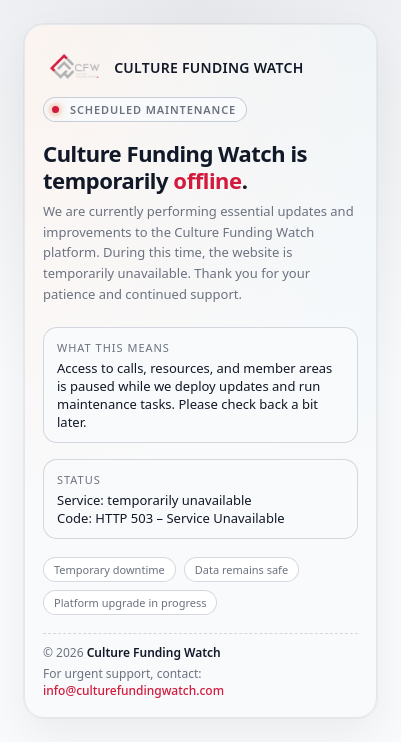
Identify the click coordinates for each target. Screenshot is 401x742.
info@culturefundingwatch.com (133, 690)
